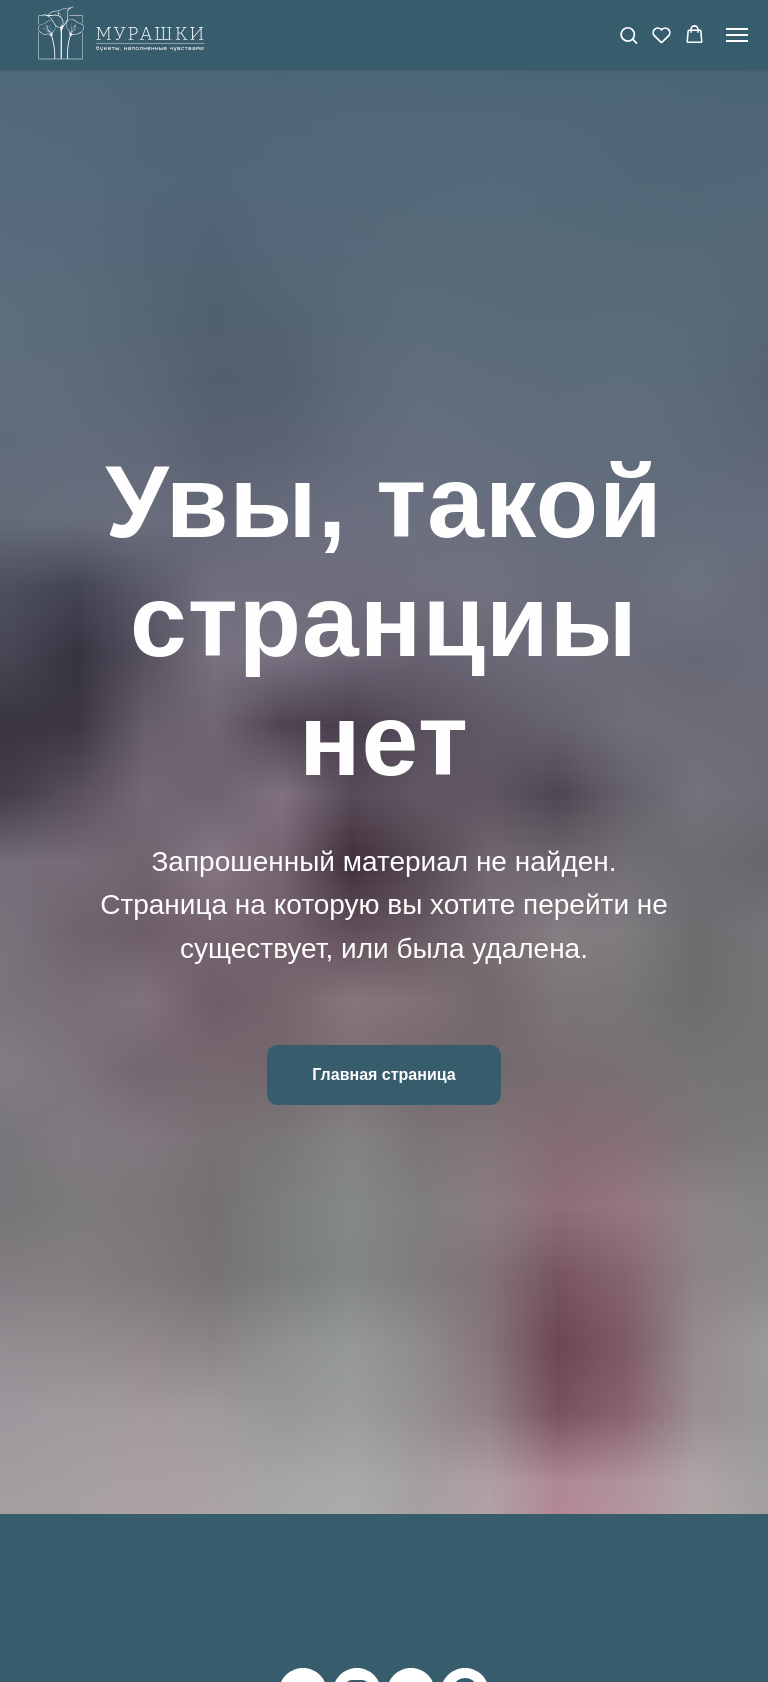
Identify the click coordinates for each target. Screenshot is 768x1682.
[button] (628, 34)
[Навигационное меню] (737, 35)
